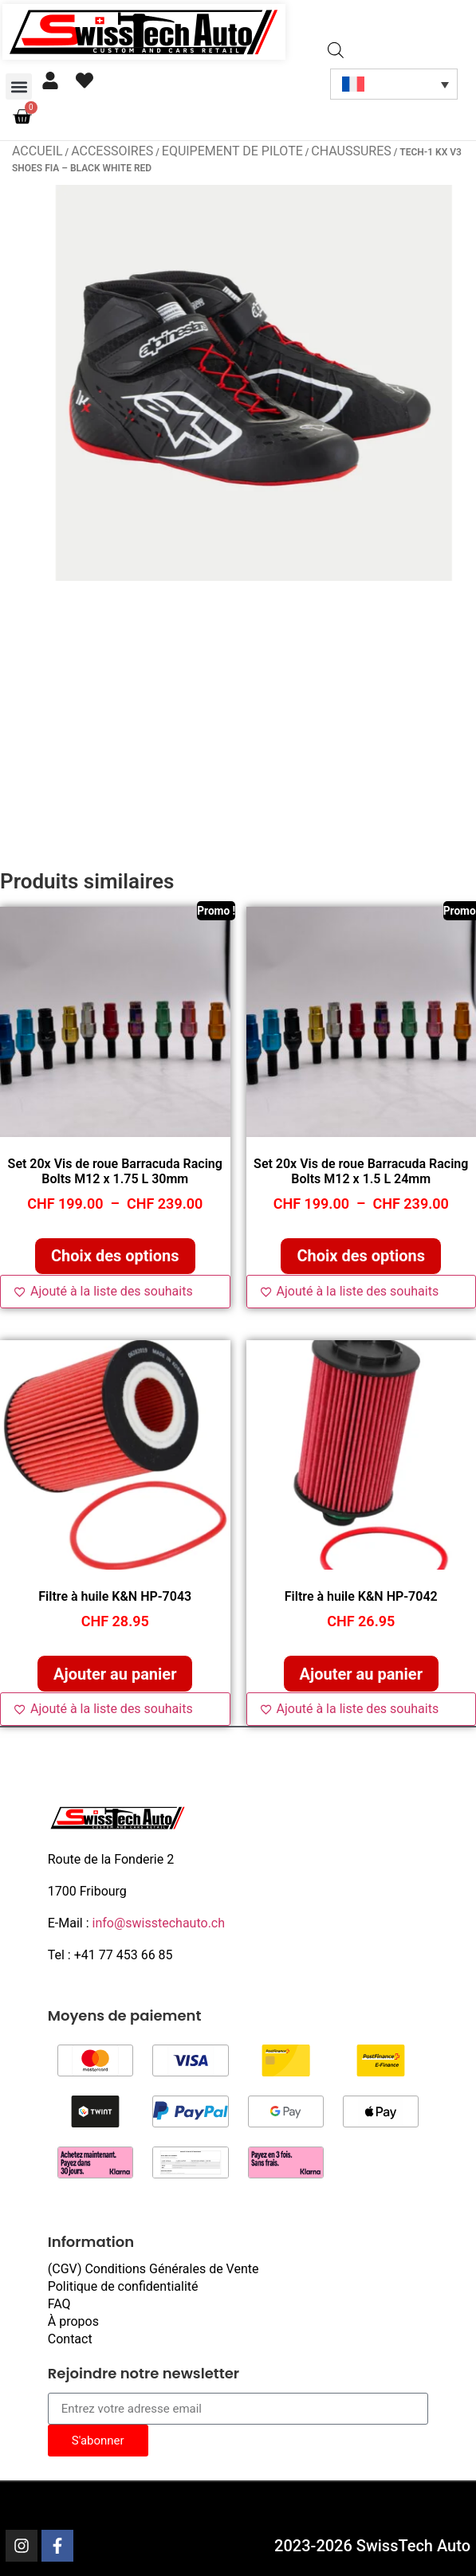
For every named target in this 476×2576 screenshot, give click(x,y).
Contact (70, 2339)
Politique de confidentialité (123, 2286)
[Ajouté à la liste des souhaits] (115, 1291)
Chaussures (351, 151)
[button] (19, 86)
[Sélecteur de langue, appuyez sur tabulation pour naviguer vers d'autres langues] (394, 84)
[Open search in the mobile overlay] (336, 51)
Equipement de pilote (232, 151)
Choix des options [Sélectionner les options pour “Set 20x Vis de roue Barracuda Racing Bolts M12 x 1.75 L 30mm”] (115, 1255)
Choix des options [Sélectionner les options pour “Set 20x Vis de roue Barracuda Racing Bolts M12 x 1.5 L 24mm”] (361, 1255)
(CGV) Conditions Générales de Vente (153, 2268)
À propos (73, 2321)
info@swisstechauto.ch (159, 1923)
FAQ (59, 2303)
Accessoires (112, 151)
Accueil (37, 151)
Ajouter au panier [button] (114, 1674)
